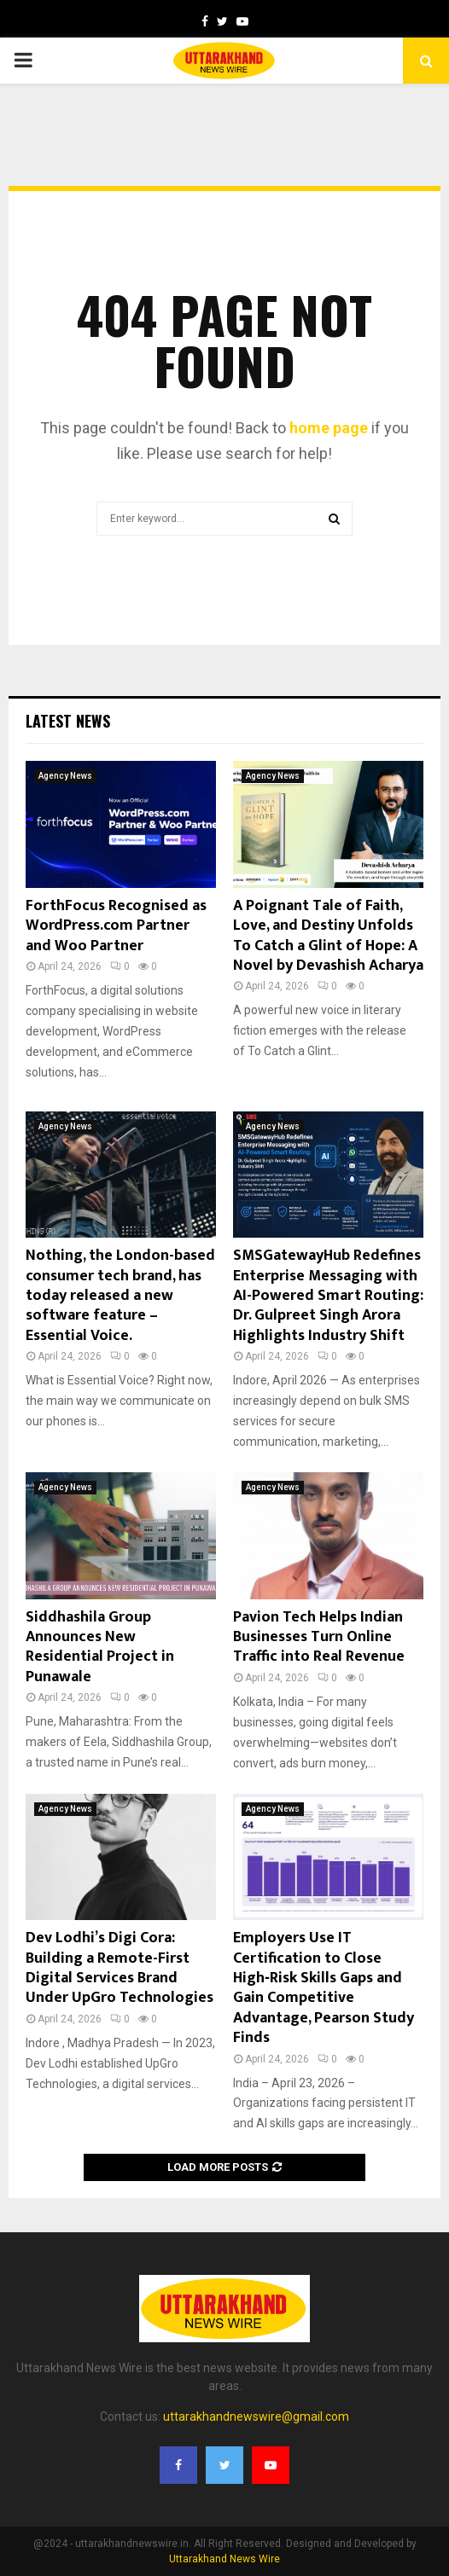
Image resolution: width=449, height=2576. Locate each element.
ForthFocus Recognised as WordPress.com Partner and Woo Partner (116, 926)
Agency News (65, 775)
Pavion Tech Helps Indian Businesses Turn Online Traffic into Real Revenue (319, 1637)
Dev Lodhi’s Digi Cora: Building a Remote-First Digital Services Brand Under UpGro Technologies (119, 1967)
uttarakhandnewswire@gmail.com (256, 2416)
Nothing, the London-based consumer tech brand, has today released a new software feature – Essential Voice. (120, 1296)
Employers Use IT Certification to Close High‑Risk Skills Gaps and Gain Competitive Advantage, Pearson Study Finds (323, 1988)
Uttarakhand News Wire (224, 2559)
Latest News (68, 721)
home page (328, 428)
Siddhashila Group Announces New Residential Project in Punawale (100, 1647)
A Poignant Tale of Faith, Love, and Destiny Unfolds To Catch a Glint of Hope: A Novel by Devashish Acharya (328, 935)
